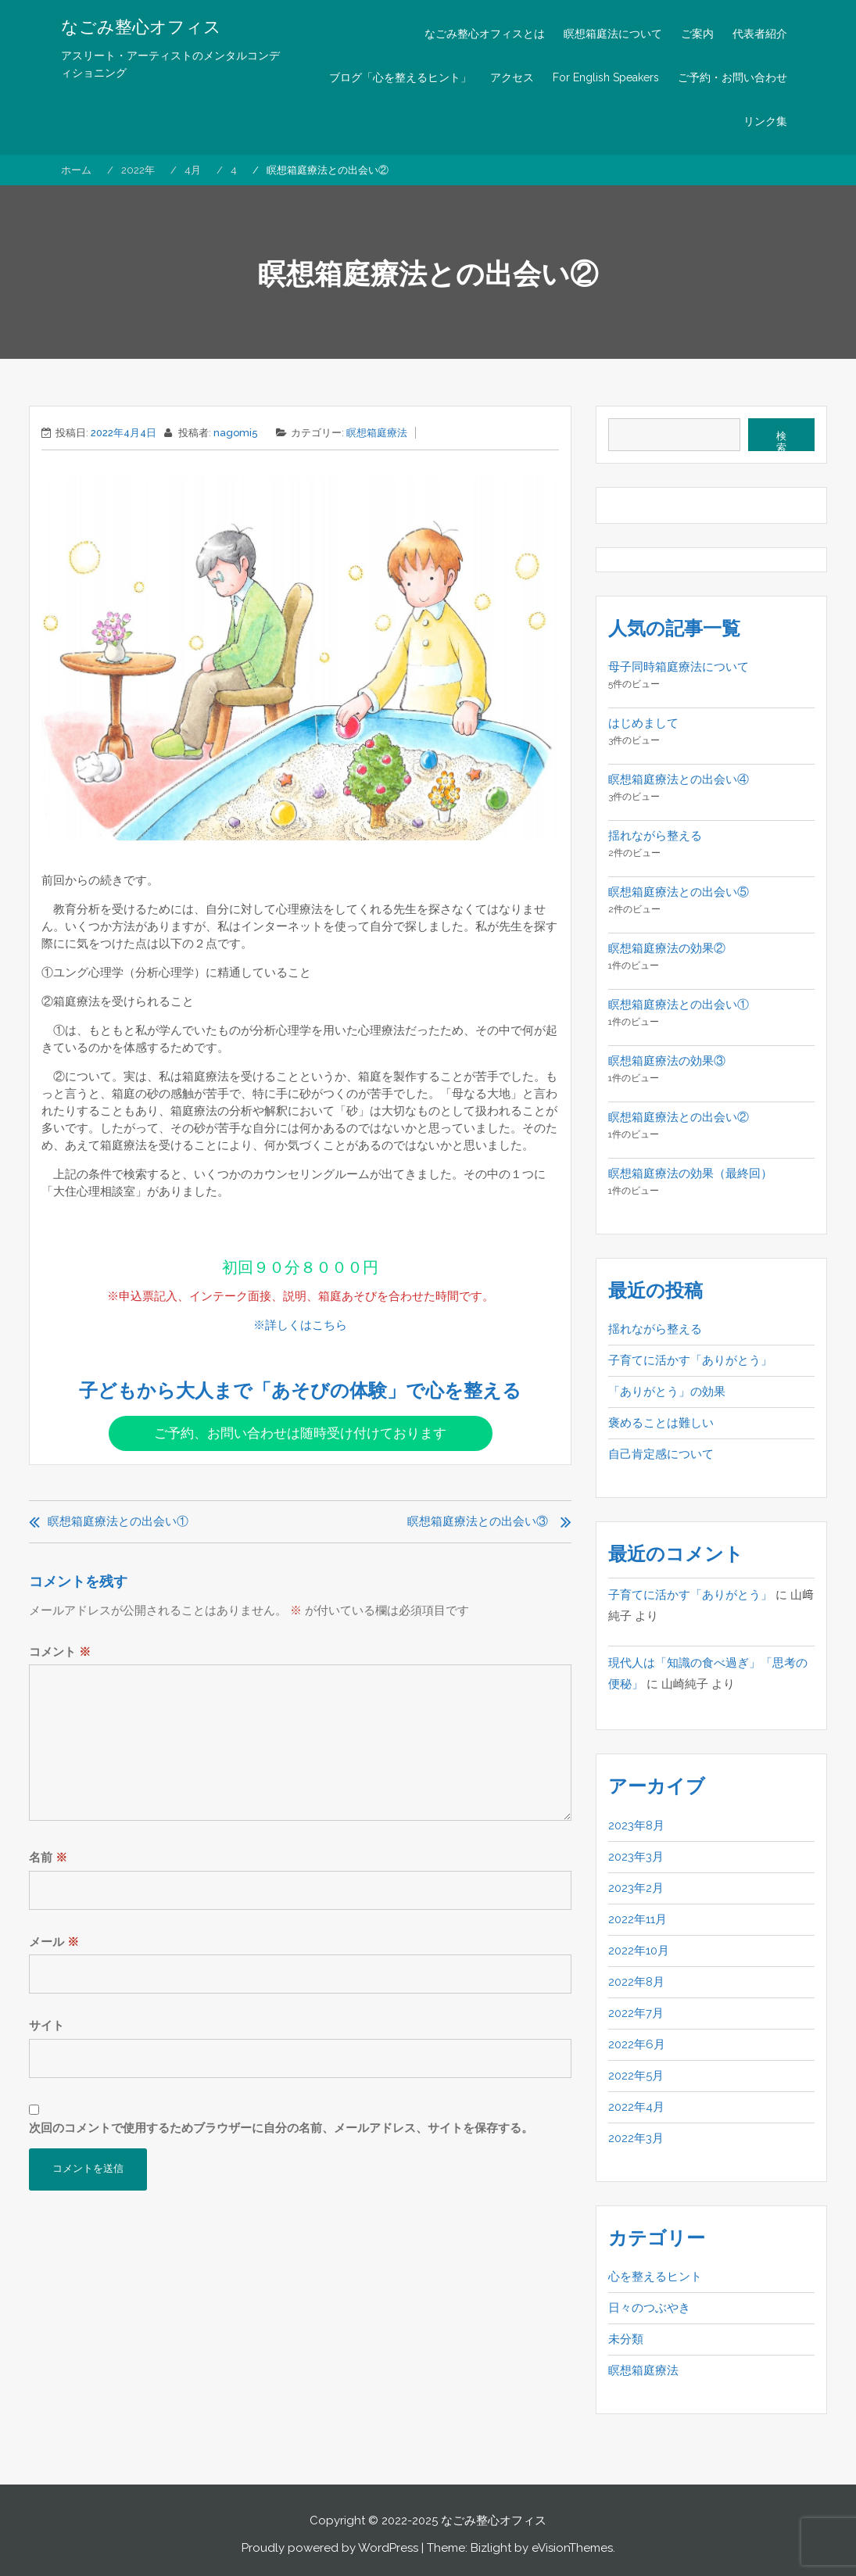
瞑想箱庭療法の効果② (666, 948)
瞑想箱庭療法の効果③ (666, 1061)
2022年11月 (637, 1919)
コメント (60, 1652)
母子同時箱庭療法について (678, 667)
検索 (781, 440)
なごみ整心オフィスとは (484, 33)
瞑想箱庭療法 (376, 433)
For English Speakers (606, 77)
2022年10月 (638, 1951)
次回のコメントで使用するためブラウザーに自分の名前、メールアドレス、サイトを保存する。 (281, 2128)
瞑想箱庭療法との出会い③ (477, 1521)
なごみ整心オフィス (141, 27)
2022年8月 (636, 1982)
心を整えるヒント (655, 2277)
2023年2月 (636, 1888)
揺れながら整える (655, 836)
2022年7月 (636, 2013)
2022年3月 (636, 2138)
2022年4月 (636, 2107)
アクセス (512, 77)
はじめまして (643, 723)
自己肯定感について (661, 1454)
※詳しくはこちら (300, 1325)
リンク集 (765, 121)
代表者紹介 (759, 33)
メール (54, 1942)
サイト (46, 2026)
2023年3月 (636, 1857)
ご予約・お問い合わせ (732, 77)
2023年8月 (636, 1825)
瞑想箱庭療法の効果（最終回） (690, 1173)
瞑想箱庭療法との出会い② (678, 1117)
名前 (48, 1857)
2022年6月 (636, 2044)
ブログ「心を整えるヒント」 (400, 77)
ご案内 (697, 33)
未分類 (625, 2339)
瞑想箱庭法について (613, 33)
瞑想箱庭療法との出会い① (118, 1521)
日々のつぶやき (649, 2308)
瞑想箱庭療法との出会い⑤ (678, 892)
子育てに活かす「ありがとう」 (690, 1360)
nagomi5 (235, 433)
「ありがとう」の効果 (666, 1392)
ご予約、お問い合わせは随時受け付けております (300, 1433)
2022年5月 (636, 2076)
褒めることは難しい (661, 1423)
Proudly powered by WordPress (330, 2548)
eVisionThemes (572, 2548)
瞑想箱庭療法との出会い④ (678, 779)
